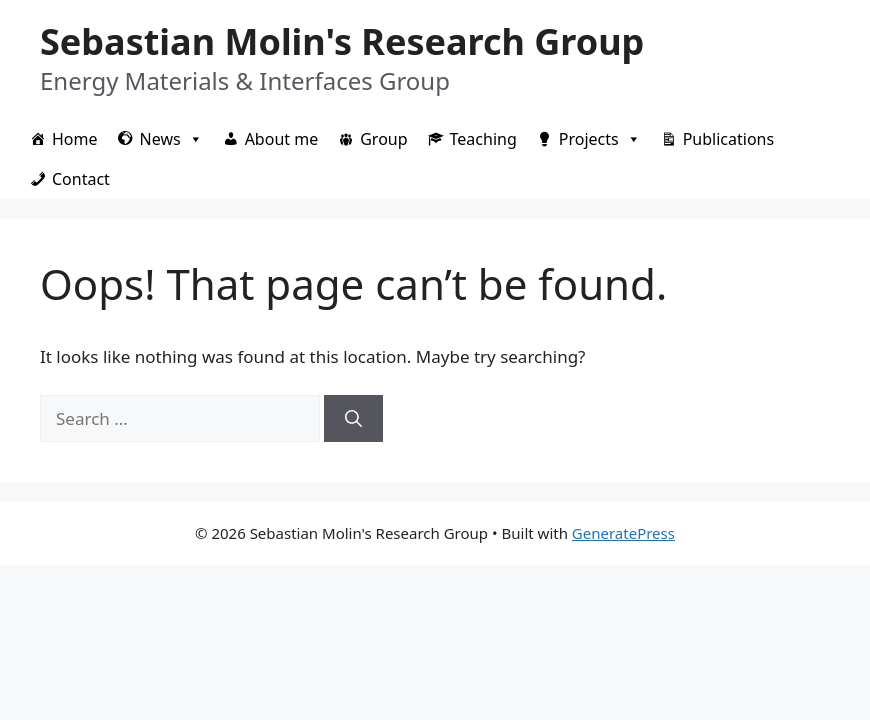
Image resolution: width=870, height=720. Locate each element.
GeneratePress (623, 533)
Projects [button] (600, 139)
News (171, 139)
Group (383, 139)
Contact (81, 179)
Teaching (483, 139)
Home (75, 139)
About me (282, 139)
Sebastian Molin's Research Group (342, 41)
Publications (728, 139)
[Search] (353, 419)
